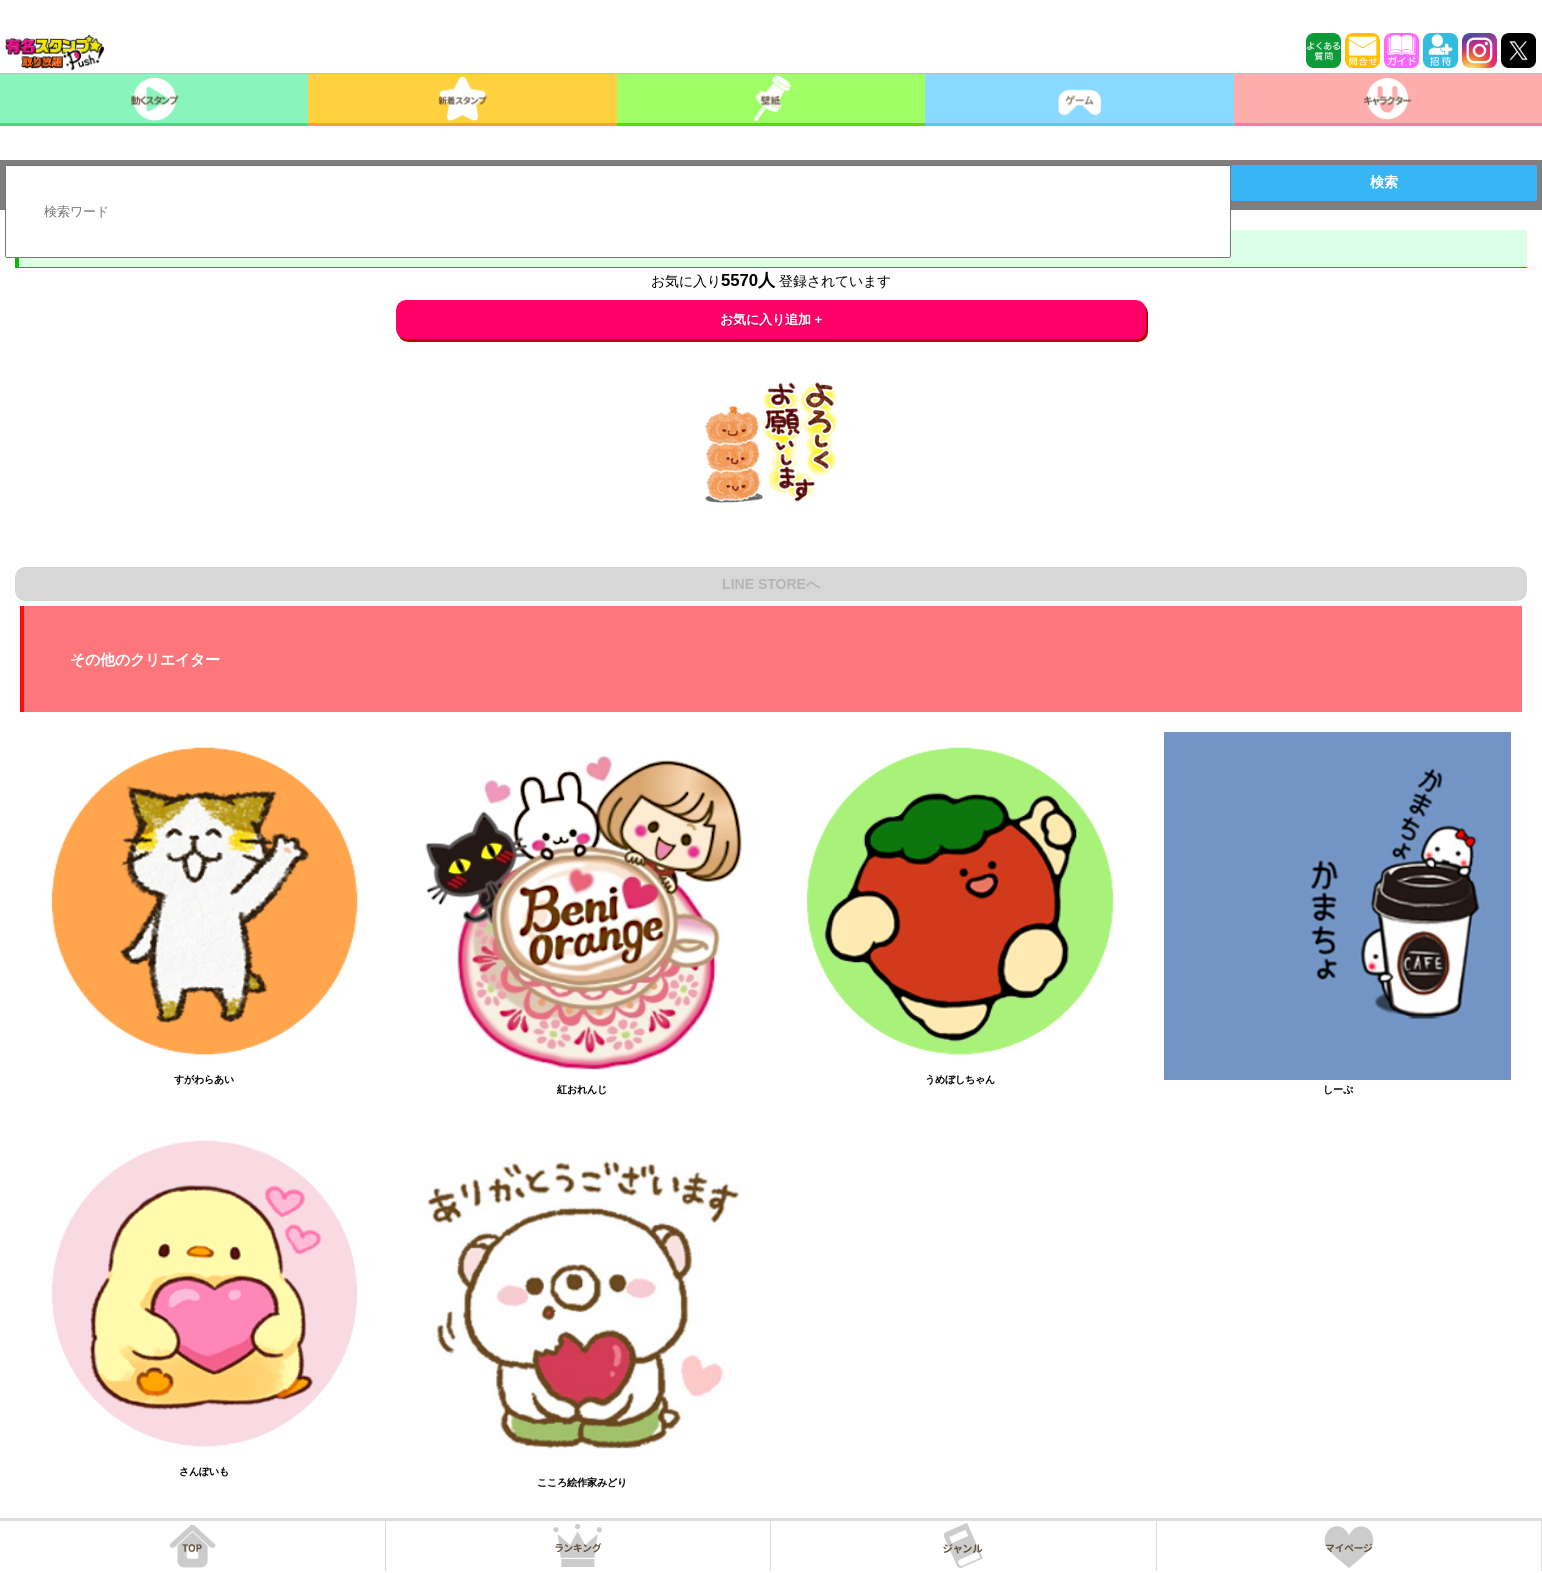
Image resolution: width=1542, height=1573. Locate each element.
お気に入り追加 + (771, 319)
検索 (1384, 182)
